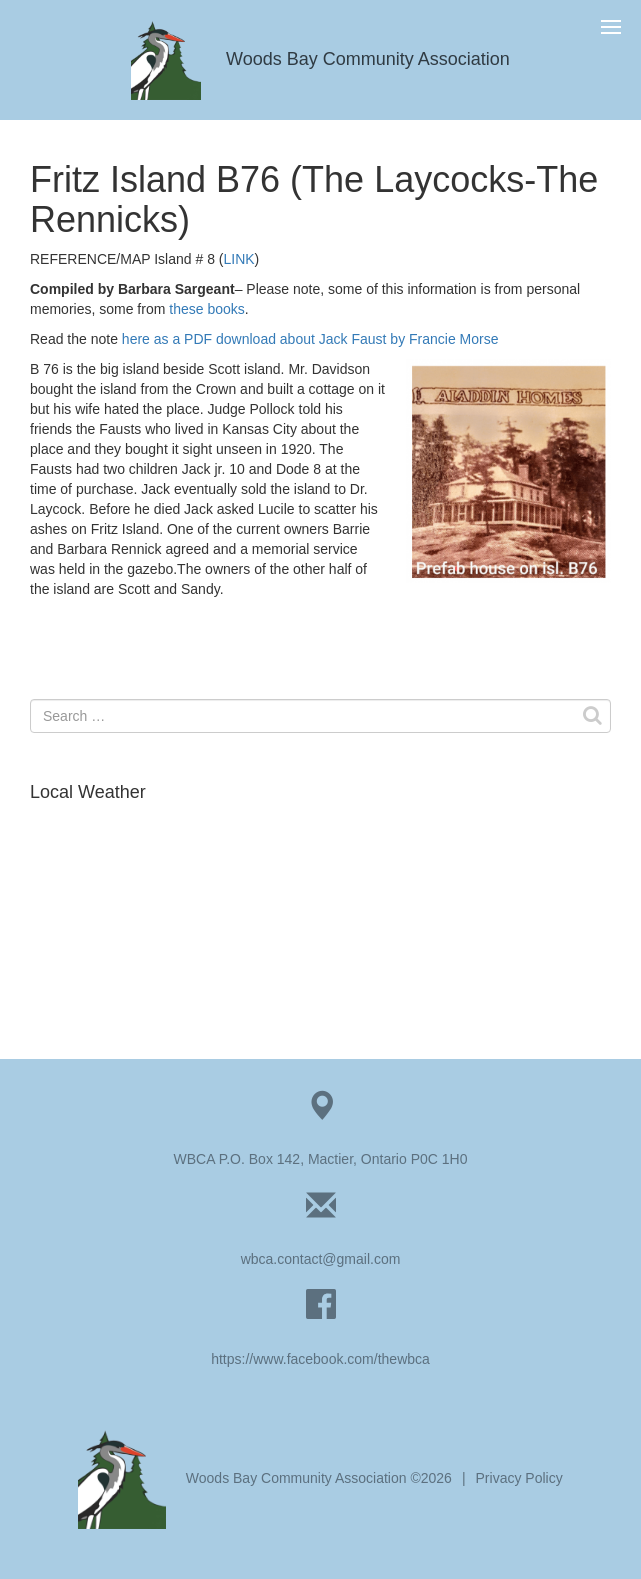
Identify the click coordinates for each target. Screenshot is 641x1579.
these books (207, 309)
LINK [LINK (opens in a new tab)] (238, 259)
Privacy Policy (519, 1478)
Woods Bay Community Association (320, 59)
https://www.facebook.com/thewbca (320, 1359)
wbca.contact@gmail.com (321, 1259)
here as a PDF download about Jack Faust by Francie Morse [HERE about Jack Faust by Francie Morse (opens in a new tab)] (310, 339)
